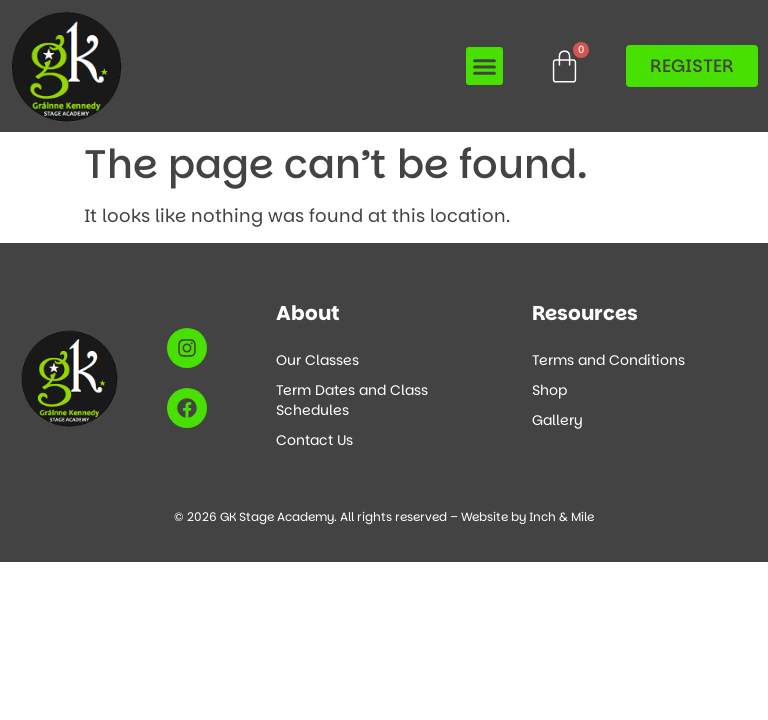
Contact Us (314, 440)
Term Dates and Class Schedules (352, 400)
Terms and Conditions (608, 360)
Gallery (557, 420)
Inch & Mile (561, 516)
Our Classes (317, 360)
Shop (549, 390)
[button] (485, 66)
